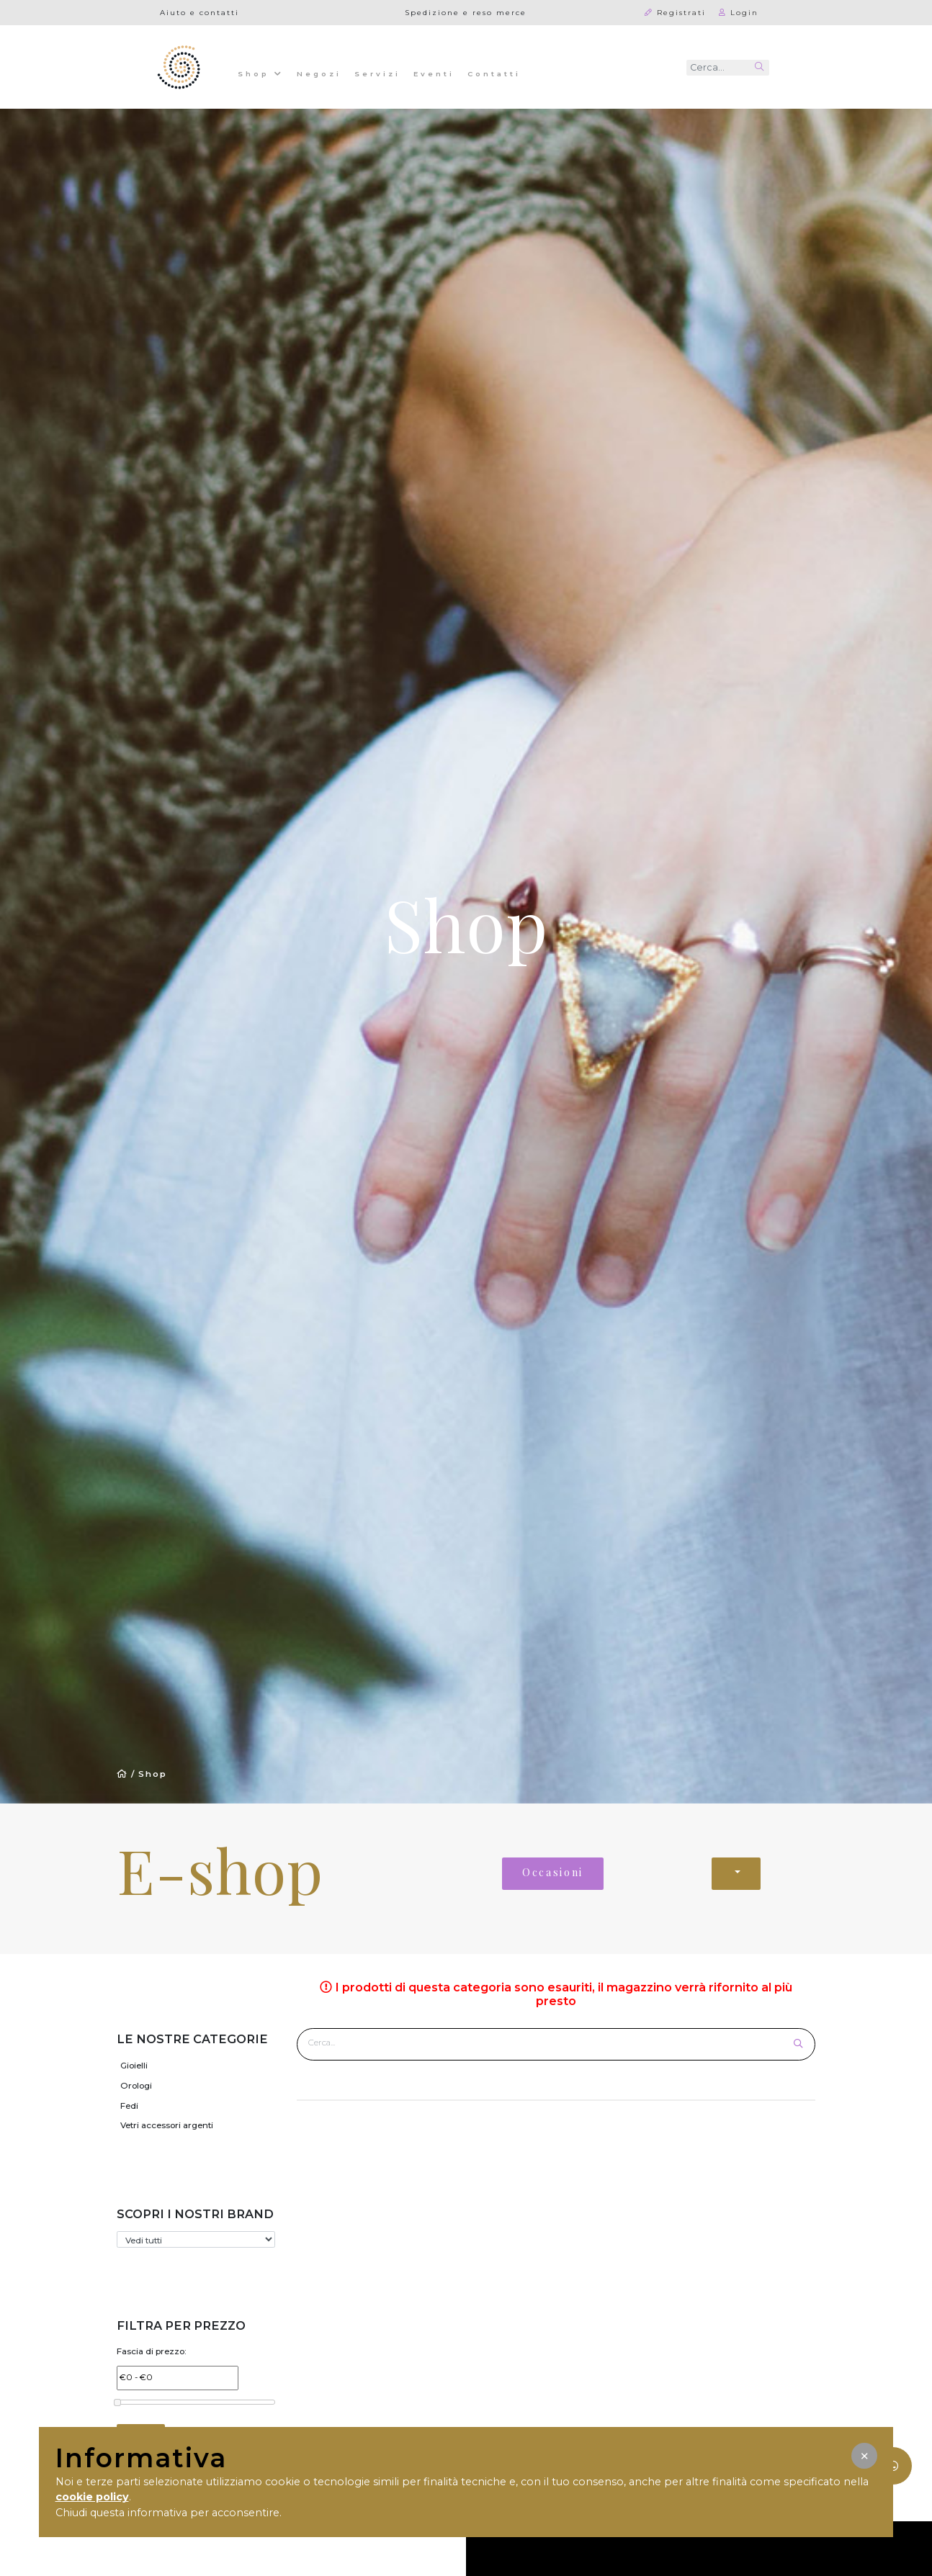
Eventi (433, 73)
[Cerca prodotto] (546, 2042)
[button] (864, 2456)
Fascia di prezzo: (152, 2351)
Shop (261, 73)
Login (738, 12)
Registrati (675, 12)
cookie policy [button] (92, 2496)
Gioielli (134, 2066)
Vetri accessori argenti (166, 2125)
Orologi (136, 2086)
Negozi (319, 73)
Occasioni (552, 1872)
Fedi (129, 2106)
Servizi (377, 73)
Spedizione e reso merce (466, 12)
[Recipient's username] (718, 68)
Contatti (494, 73)
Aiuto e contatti (199, 12)
